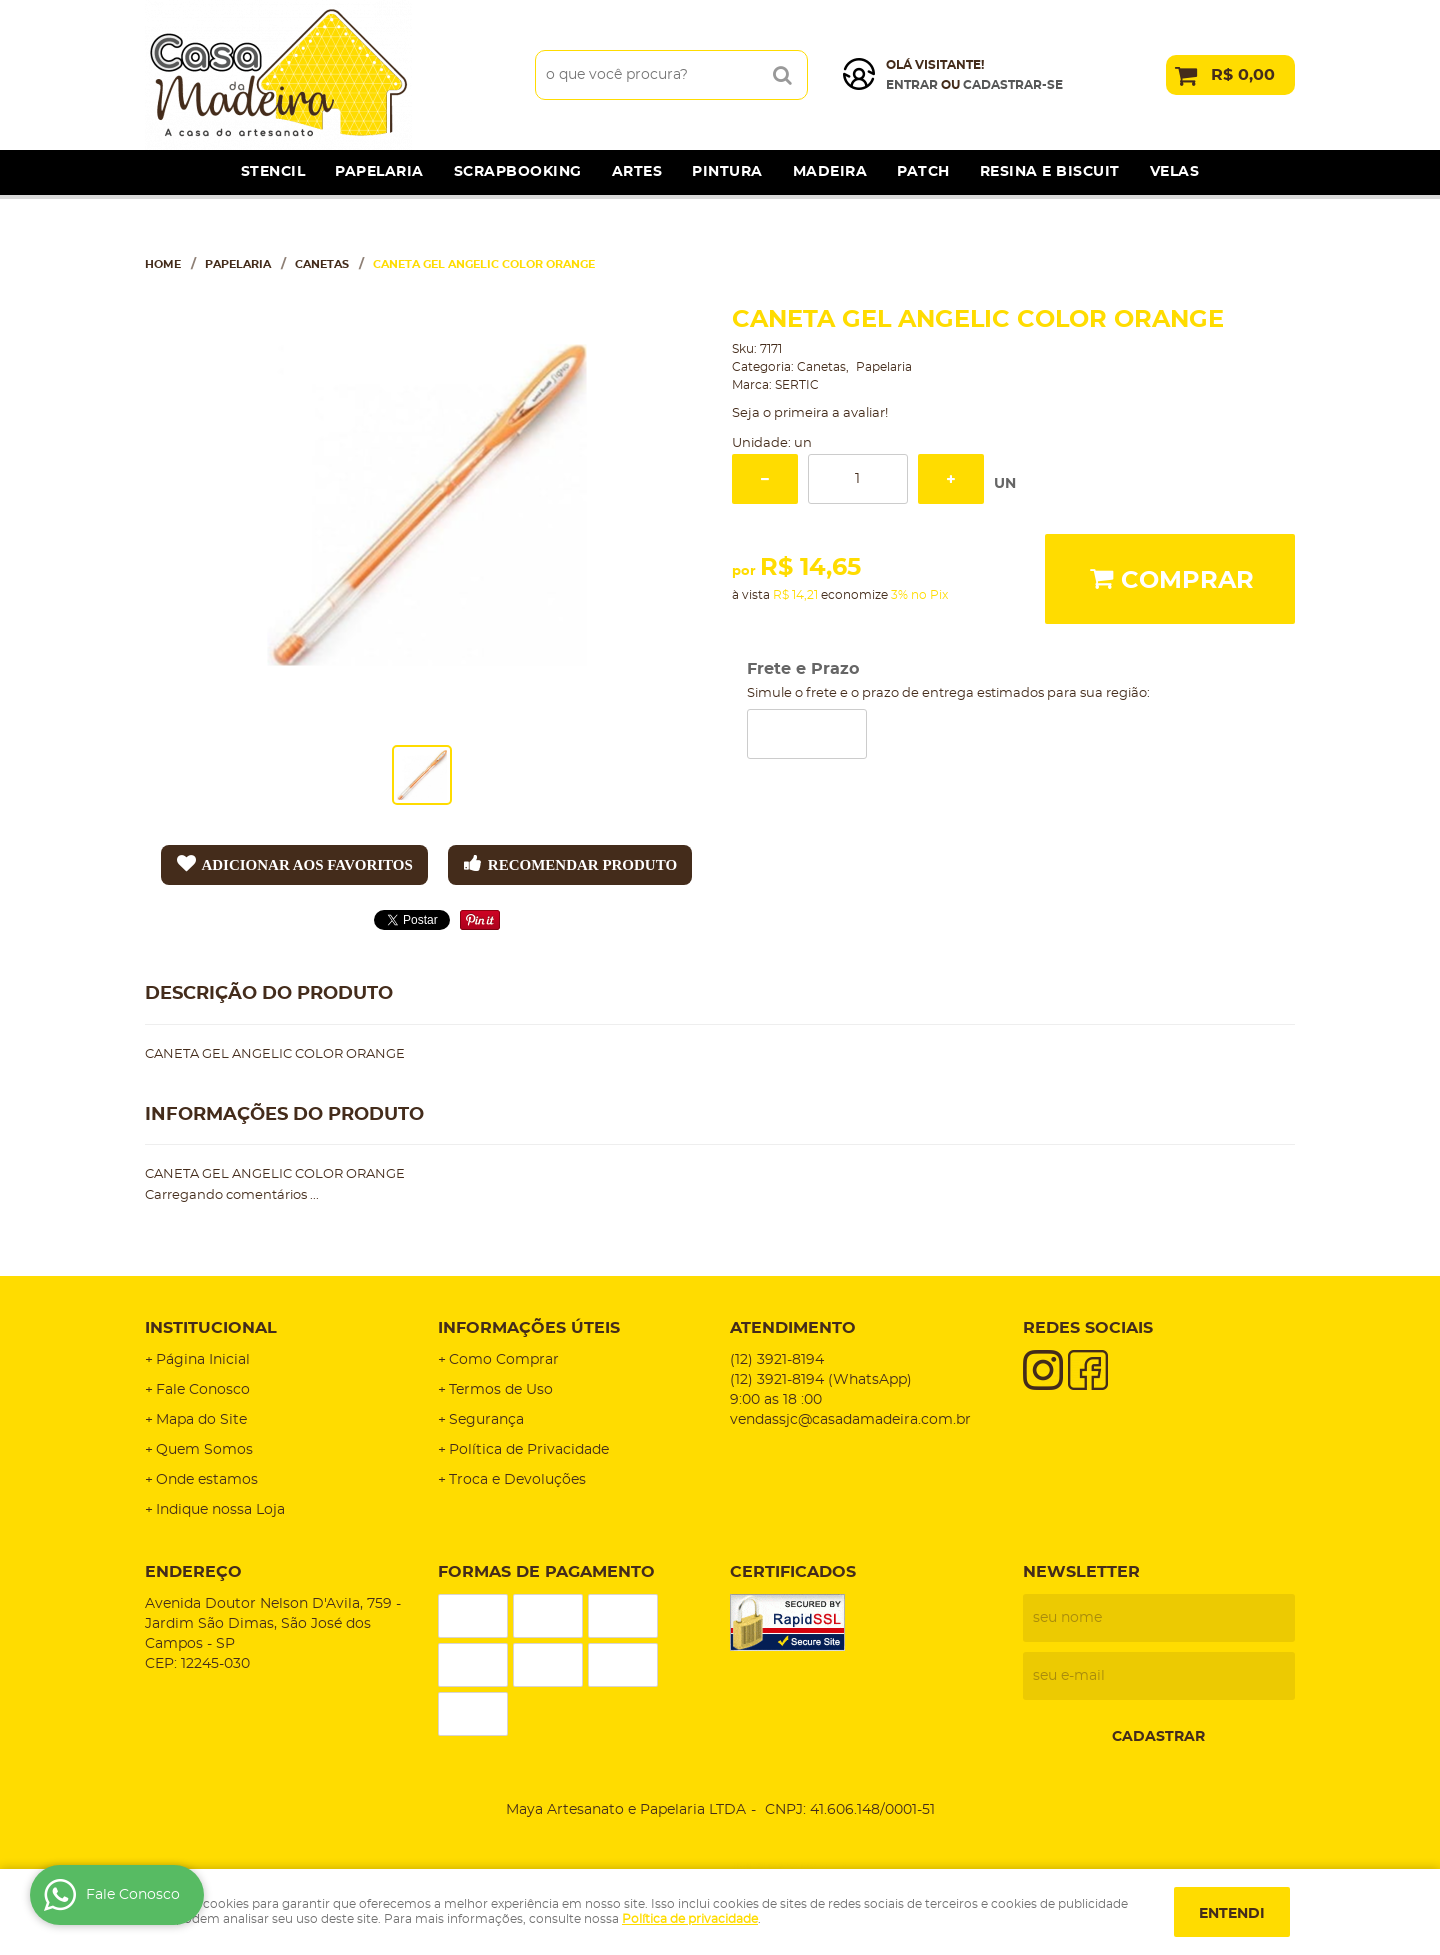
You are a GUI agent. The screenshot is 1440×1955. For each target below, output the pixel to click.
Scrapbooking (518, 172)
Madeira (830, 172)
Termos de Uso (501, 1390)
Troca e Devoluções (517, 1480)
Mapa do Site (201, 1420)
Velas (1175, 172)
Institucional (211, 1328)
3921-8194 (777, 1360)
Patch (923, 172)
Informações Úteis (529, 1328)
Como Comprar (504, 1360)
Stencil (273, 172)
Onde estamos (207, 1480)
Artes (637, 172)
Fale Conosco (203, 1390)
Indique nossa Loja (220, 1510)
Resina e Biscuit (1050, 172)
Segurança (486, 1420)
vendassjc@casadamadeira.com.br (850, 1420)
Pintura (727, 172)
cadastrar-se (1013, 85)
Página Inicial (203, 1360)
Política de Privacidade (529, 1450)
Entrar (912, 85)
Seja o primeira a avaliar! (810, 413)
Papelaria (379, 172)
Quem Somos (204, 1450)
